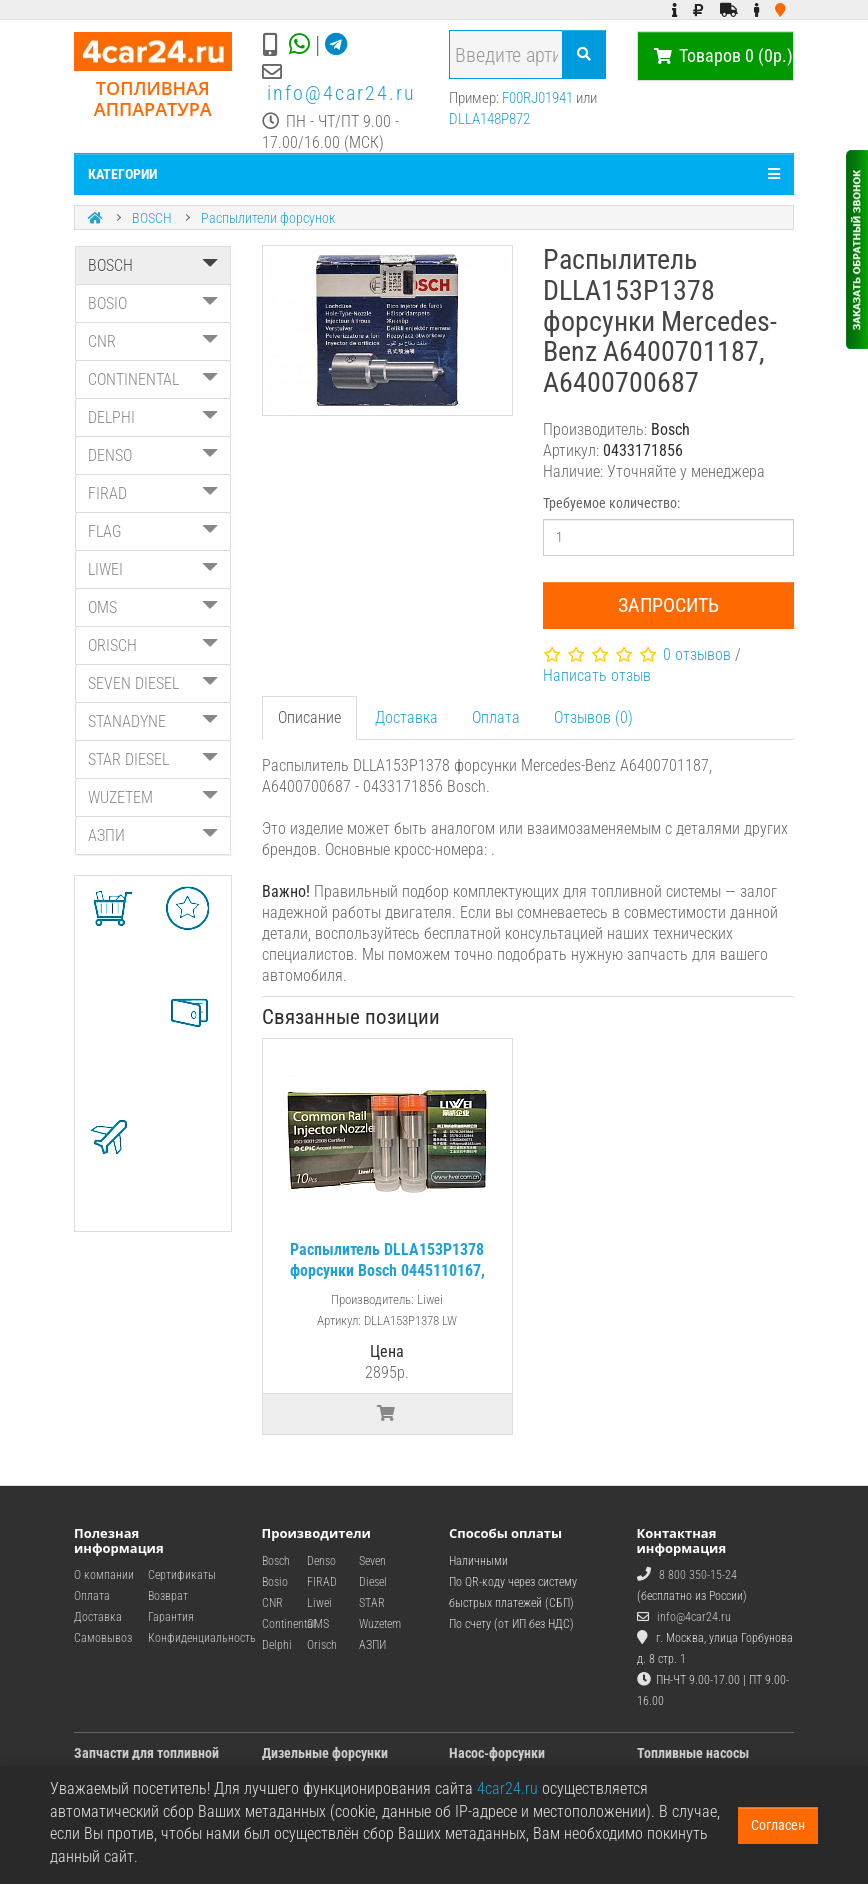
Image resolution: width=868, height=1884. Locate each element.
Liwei (319, 1603)
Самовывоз (103, 1638)
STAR (372, 1603)
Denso (321, 1561)
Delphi (277, 1645)
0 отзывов (697, 654)
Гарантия (171, 1617)
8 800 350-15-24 (698, 1575)
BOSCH (152, 218)
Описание (309, 717)
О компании (104, 1575)
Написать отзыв (597, 675)
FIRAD (153, 493)
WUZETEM (153, 797)
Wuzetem (380, 1624)
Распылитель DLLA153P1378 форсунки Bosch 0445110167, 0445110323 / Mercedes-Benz (387, 1270)
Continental (289, 1624)
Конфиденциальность (202, 1638)
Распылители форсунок (268, 218)
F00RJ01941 (537, 98)
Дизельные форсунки (325, 1753)
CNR (153, 341)
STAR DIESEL (153, 759)
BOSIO (153, 303)
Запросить (668, 605)
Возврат (168, 1596)
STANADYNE (153, 721)
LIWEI (153, 569)
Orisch (322, 1645)
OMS (153, 607)
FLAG (153, 531)
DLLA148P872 (489, 119)
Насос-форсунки (497, 1753)
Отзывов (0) (593, 717)
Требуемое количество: (611, 503)
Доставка (406, 717)
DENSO (153, 455)
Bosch (276, 1561)
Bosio (275, 1582)
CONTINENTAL (153, 379)
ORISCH (153, 645)
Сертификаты (182, 1575)
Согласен (778, 1825)
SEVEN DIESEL (153, 683)
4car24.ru (507, 1788)
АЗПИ (153, 835)
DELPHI (153, 417)
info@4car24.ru (341, 93)
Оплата (496, 717)
